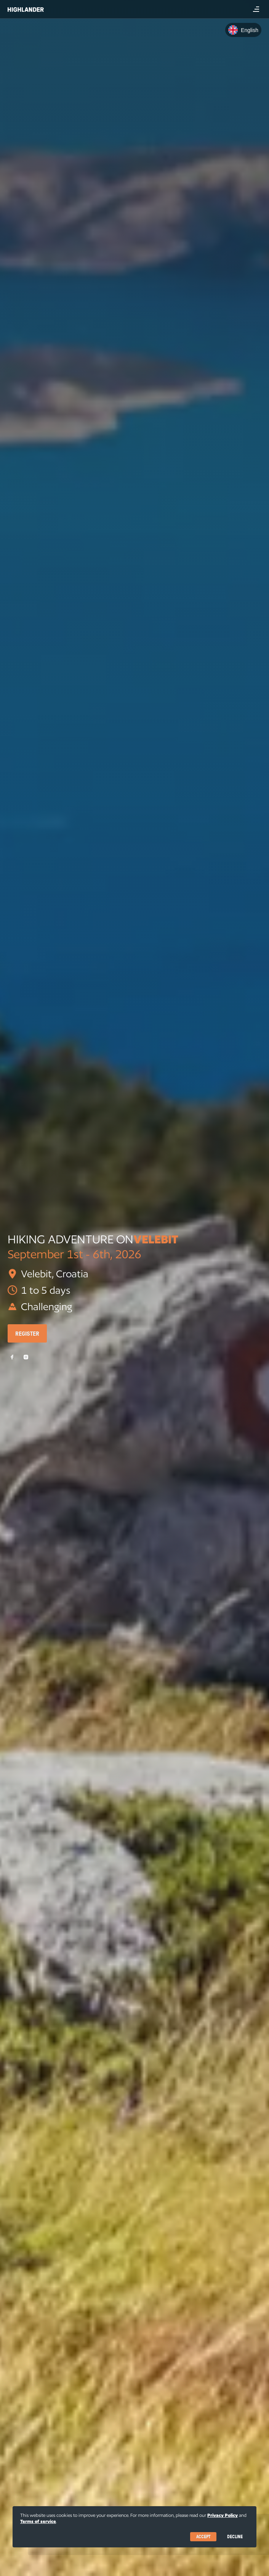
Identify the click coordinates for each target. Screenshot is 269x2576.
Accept (203, 2536)
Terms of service (38, 2521)
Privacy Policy (222, 2515)
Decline (235, 2536)
